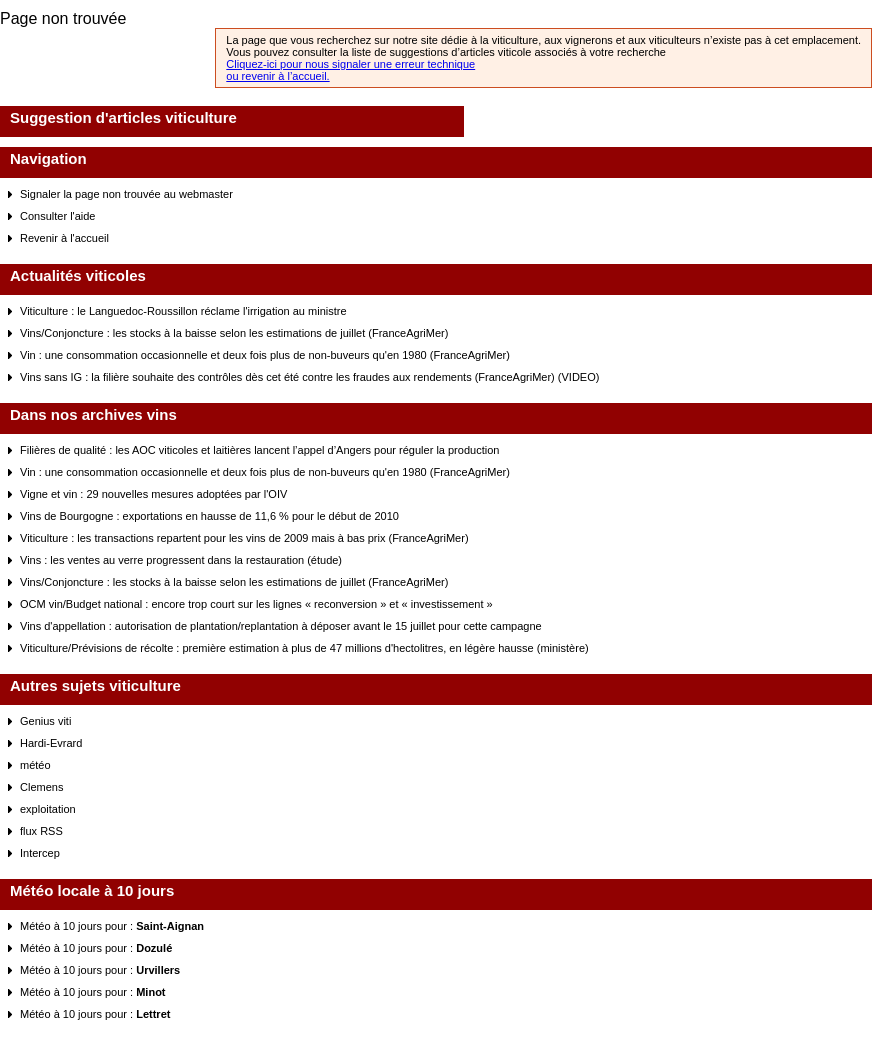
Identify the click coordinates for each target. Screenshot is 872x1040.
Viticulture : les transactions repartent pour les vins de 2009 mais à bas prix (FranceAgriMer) (244, 538)
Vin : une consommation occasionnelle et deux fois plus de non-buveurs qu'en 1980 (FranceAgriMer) (265, 355)
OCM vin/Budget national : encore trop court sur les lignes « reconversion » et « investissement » (256, 604)
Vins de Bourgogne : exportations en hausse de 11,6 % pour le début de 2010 (209, 516)
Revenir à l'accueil (64, 238)
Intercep (40, 853)
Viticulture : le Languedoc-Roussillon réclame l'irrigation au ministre (183, 311)
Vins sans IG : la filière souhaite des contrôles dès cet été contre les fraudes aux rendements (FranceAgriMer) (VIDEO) (309, 377)
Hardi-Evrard (51, 743)
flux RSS (41, 831)
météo (35, 765)
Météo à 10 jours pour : (112, 926)
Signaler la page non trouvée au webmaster (126, 194)
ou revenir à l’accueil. (277, 76)
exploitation (48, 809)
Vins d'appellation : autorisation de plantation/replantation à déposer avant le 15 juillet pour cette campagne (281, 626)
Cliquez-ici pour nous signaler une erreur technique (350, 64)
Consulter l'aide (57, 216)
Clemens (41, 787)
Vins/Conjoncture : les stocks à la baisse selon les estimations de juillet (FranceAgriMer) (234, 333)
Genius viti (45, 721)
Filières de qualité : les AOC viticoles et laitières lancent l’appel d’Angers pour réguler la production (259, 450)
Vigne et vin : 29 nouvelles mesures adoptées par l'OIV (153, 494)
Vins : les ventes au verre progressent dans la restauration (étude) (181, 560)
